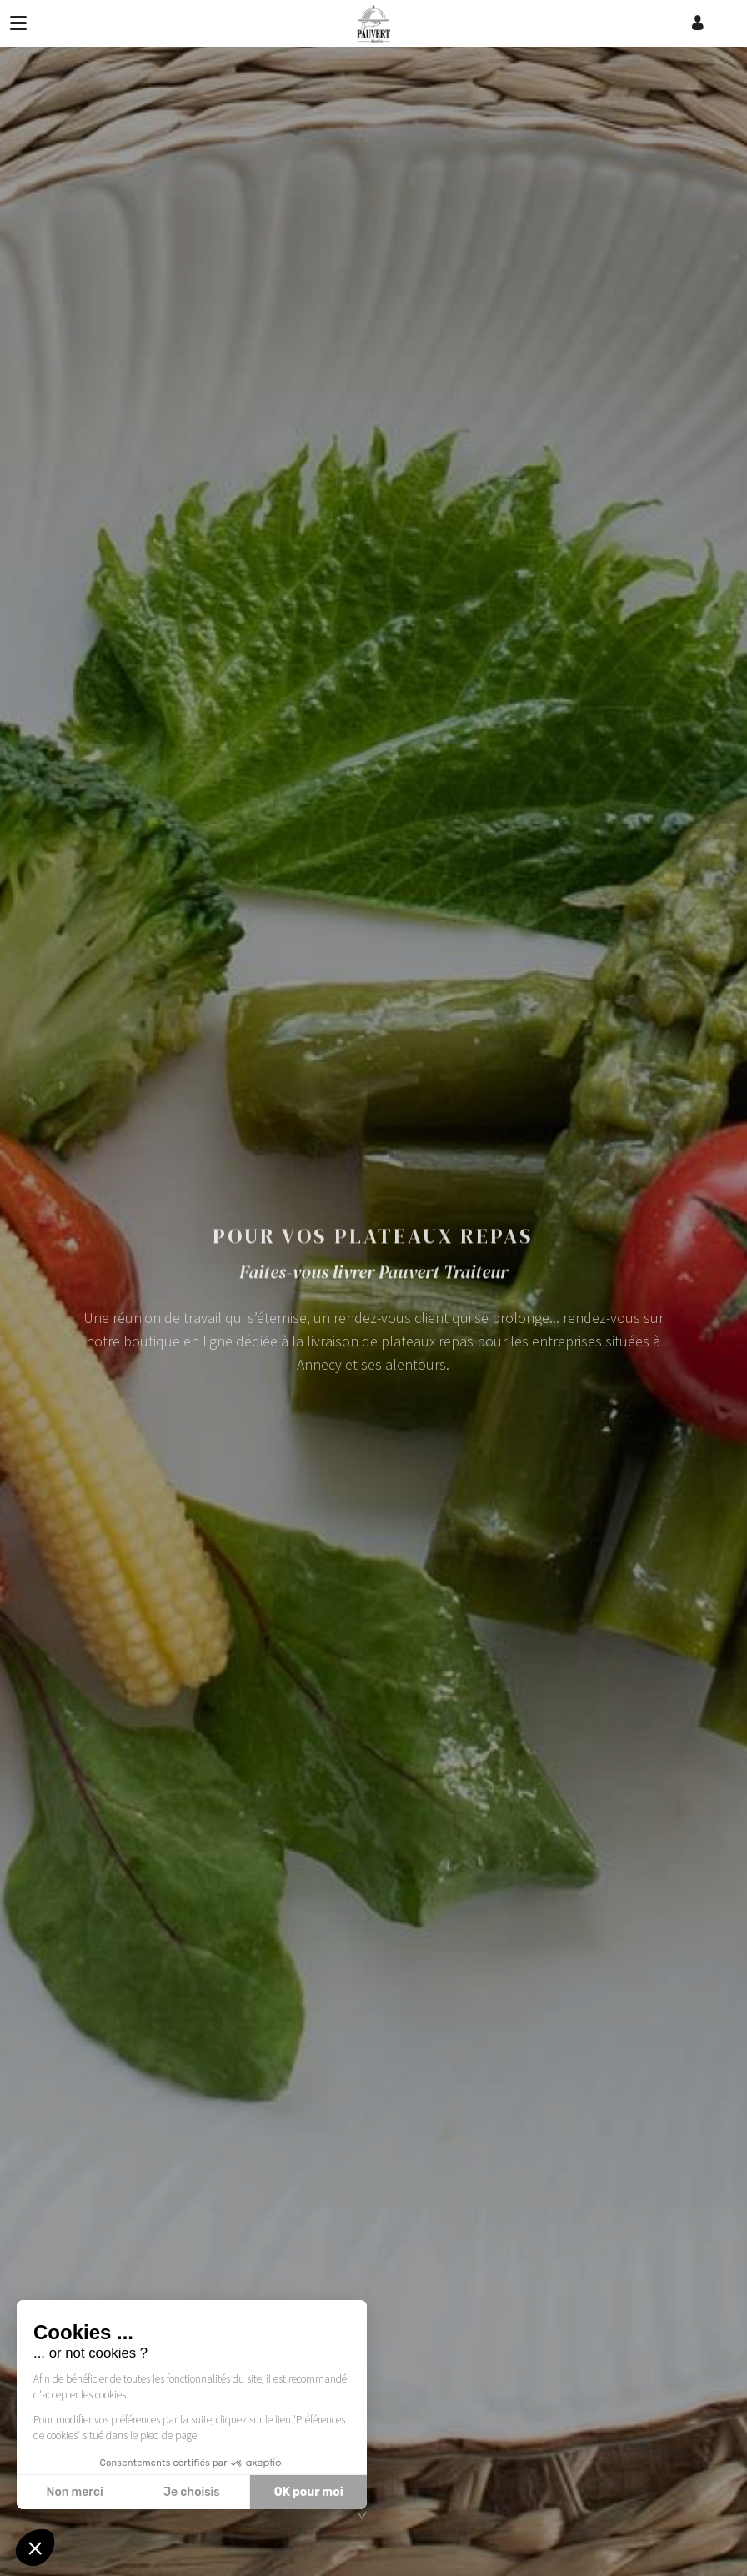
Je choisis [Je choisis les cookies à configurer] (191, 2492)
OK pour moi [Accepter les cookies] (308, 2492)
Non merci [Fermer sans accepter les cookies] (74, 2492)
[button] (35, 2548)
